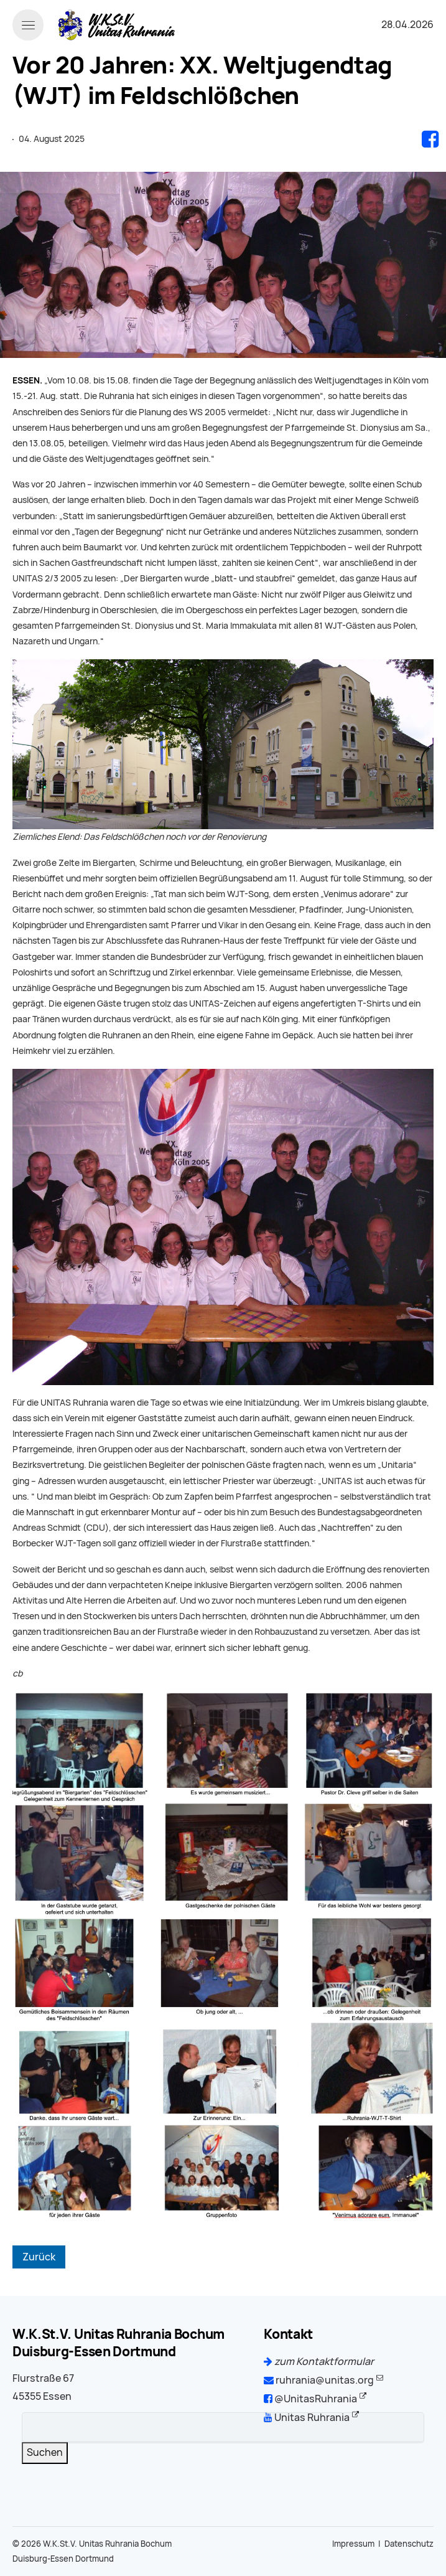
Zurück (38, 2256)
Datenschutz (409, 2544)
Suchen (45, 2452)
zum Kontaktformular (319, 2361)
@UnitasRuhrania (310, 2398)
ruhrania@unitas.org (319, 2380)
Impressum (353, 2544)
